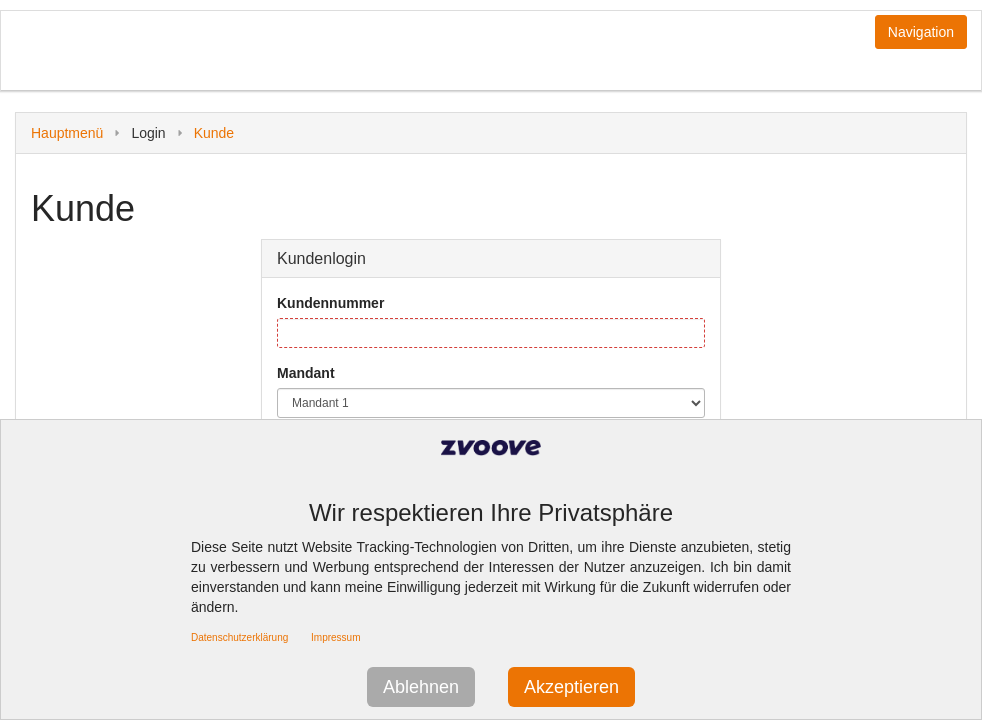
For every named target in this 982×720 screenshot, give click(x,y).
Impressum (335, 637)
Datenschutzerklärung (239, 637)
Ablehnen (421, 687)
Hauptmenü (67, 133)
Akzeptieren (571, 687)
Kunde (214, 133)
